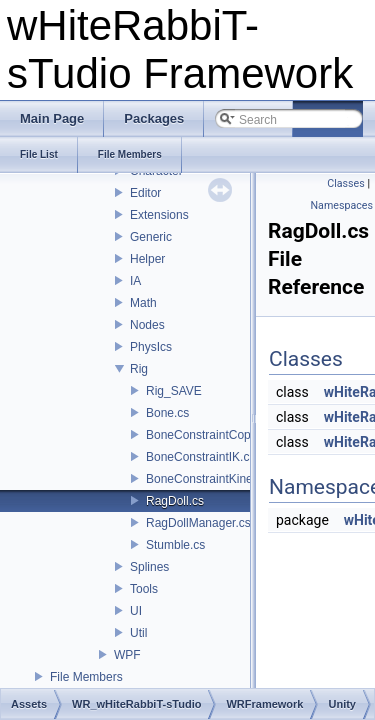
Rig (139, 369)
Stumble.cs (175, 545)
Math (143, 303)
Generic (151, 237)
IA (135, 281)
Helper (147, 259)
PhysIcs (151, 347)
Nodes (147, 325)
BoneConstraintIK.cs (200, 457)
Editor (145, 193)
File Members (86, 677)
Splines (149, 567)
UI (136, 611)
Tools (144, 589)
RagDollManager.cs (198, 523)
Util (138, 633)
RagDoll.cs (175, 501)
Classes (345, 183)
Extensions (159, 215)
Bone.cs (167, 413)
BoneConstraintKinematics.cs (224, 479)
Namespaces (342, 205)
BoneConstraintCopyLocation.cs (231, 435)
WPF (127, 655)
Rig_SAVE (174, 391)
